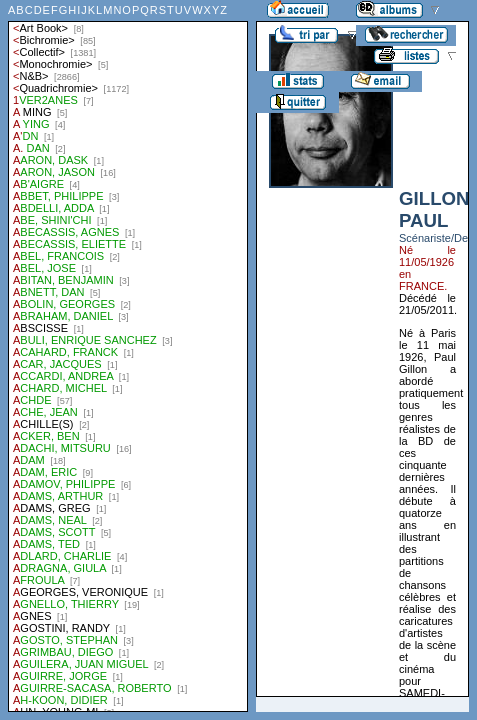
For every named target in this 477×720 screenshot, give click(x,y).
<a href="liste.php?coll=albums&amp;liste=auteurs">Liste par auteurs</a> (128, 356)
